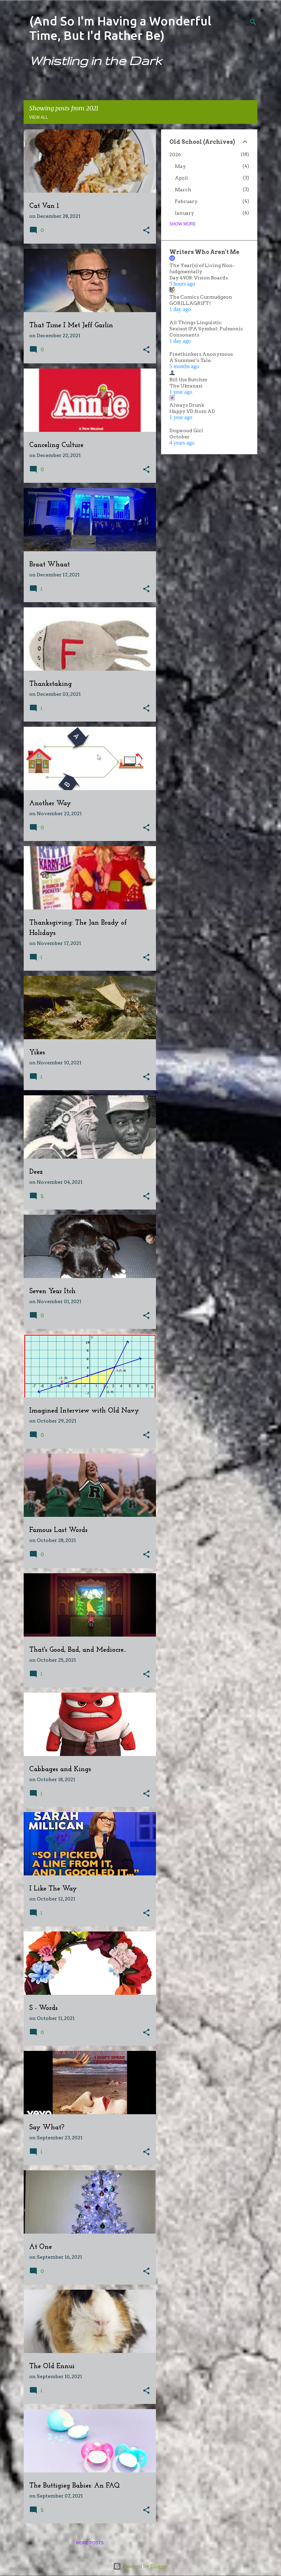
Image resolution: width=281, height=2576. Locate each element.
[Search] (253, 22)
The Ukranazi (186, 385)
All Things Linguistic (195, 322)
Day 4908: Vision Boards (198, 277)
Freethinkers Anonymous (201, 354)
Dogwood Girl (186, 430)
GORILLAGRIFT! (190, 303)
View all (38, 117)
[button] (146, 230)
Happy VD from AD (192, 411)
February (186, 201)
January (184, 213)
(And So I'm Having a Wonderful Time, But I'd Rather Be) (120, 28)
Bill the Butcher (188, 379)
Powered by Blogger (140, 2566)
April (181, 178)
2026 (175, 154)
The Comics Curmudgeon (200, 297)
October (179, 436)
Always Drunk (186, 405)
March (183, 189)
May (180, 166)
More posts (89, 2543)
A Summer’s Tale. (190, 360)
